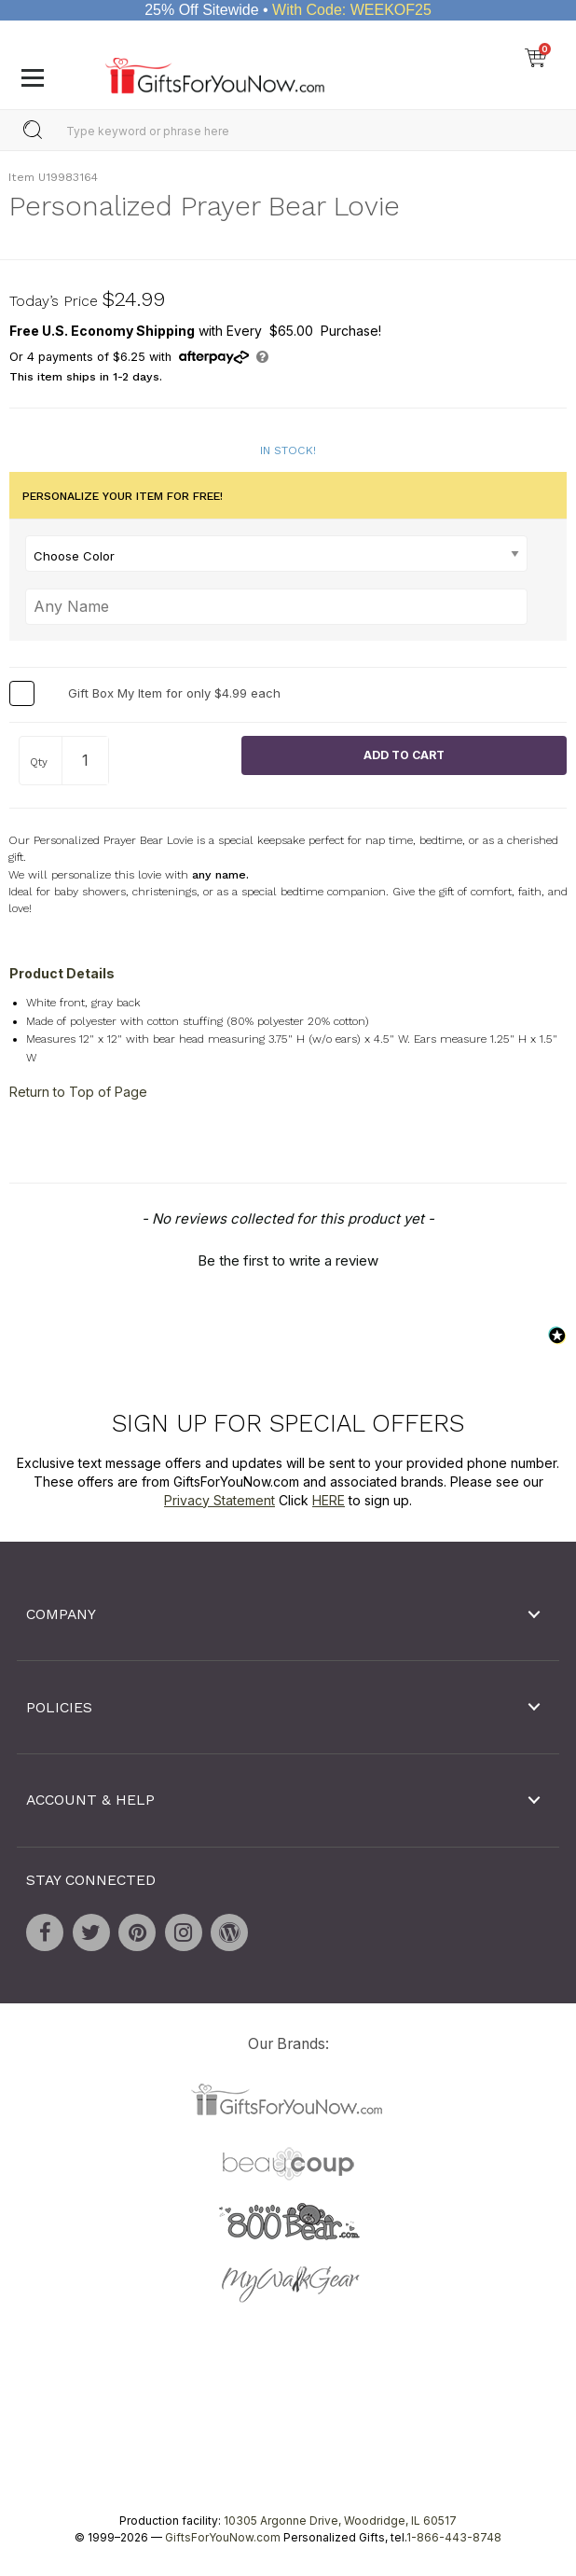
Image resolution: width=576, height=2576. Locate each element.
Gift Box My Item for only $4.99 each (174, 693)
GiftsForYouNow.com (223, 2537)
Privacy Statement (219, 1499)
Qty (39, 762)
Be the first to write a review (288, 1260)
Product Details (62, 973)
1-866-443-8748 (453, 2537)
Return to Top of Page (78, 1092)
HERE (328, 1499)
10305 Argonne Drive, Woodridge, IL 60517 (340, 2521)
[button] (288, 1258)
